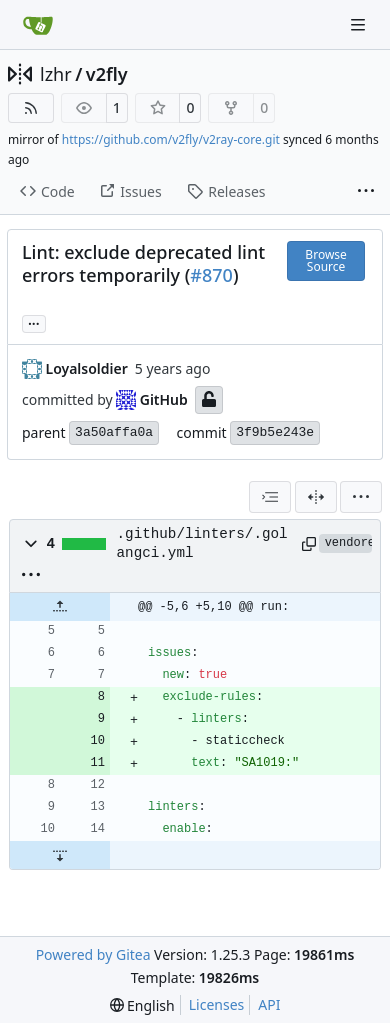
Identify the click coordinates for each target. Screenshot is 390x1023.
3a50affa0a (114, 432)
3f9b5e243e (275, 432)
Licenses (217, 1004)
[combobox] (270, 497)
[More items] (366, 192)
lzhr (56, 74)
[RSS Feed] (31, 108)
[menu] (361, 497)
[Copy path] (307, 544)
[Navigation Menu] (360, 24)
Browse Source (325, 260)
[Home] (38, 25)
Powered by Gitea (93, 954)
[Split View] (316, 497)
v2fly (107, 74)
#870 (211, 275)
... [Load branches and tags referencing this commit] (34, 322)
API (269, 1004)
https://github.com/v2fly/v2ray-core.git (171, 139)
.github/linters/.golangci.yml (202, 543)
